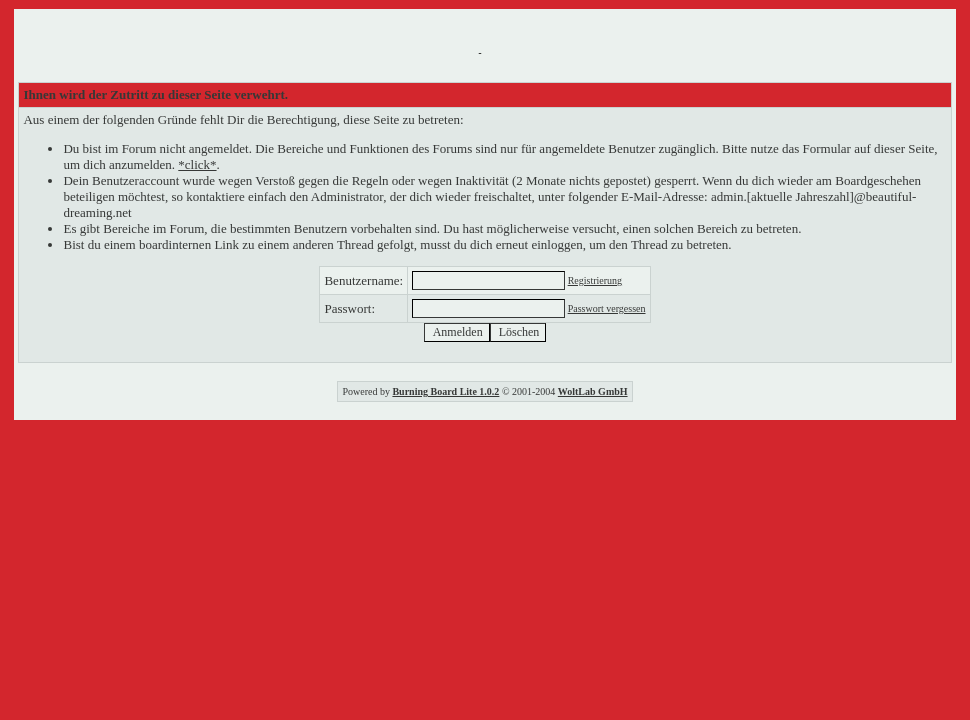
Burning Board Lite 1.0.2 (445, 391)
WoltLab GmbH (593, 391)
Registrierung (595, 280)
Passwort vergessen (607, 308)
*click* (197, 164)
